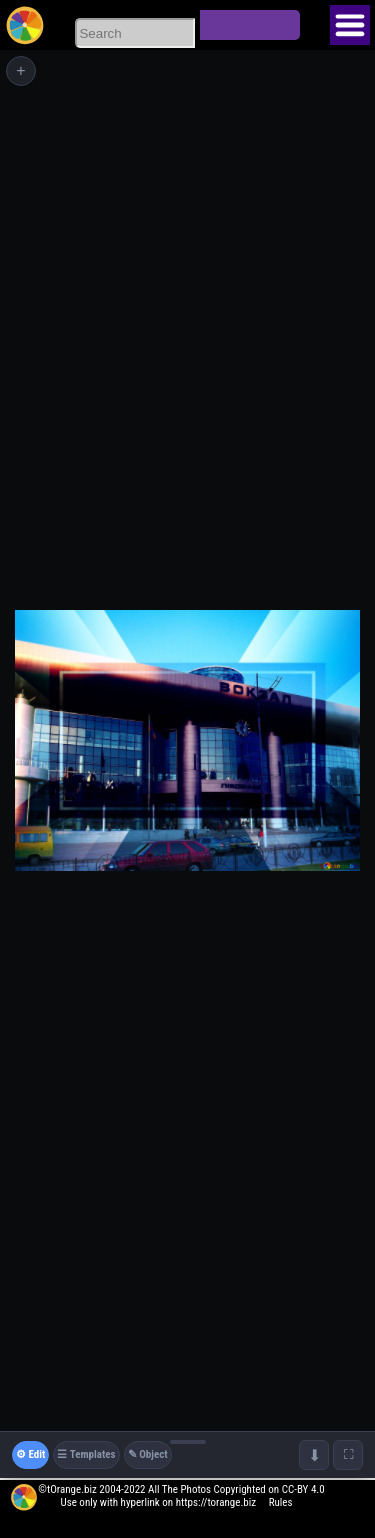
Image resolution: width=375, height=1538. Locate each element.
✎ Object (148, 1454)
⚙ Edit (30, 1454)
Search (250, 25)
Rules (281, 1502)
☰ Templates (86, 1454)
